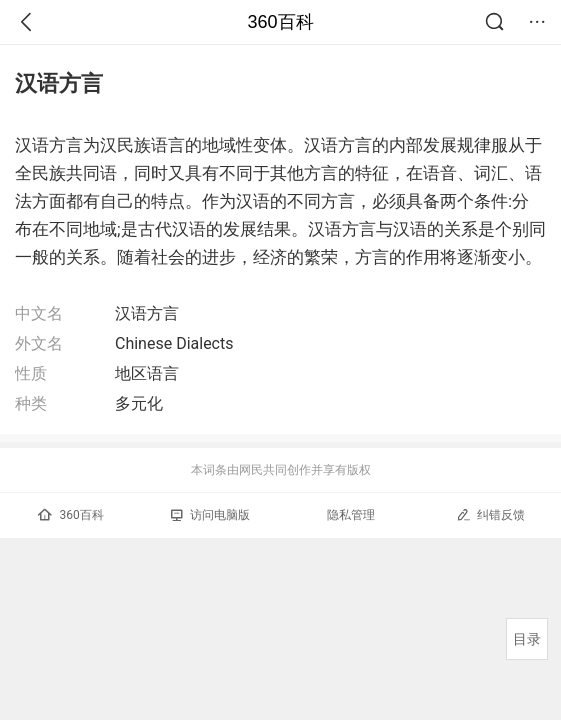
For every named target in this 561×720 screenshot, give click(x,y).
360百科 (280, 22)
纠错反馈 (490, 514)
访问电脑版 (210, 515)
